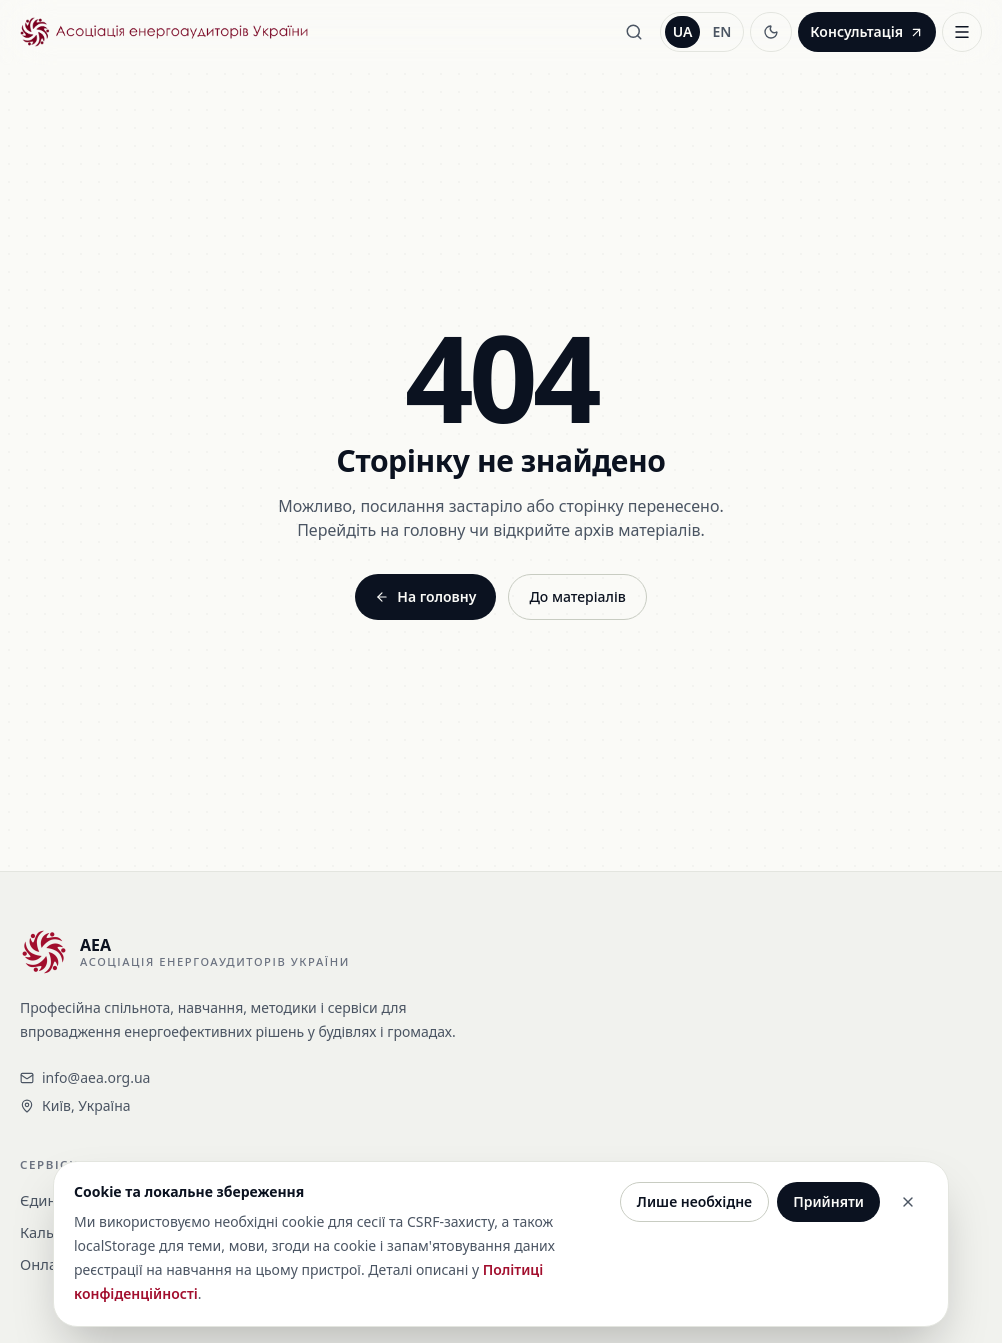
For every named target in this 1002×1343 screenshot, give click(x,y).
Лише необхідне (694, 1201)
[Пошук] (634, 32)
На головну (425, 596)
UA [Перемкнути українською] (683, 31)
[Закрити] (908, 1202)
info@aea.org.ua (85, 1077)
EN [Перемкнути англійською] (721, 31)
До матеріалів (577, 596)
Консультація (867, 31)
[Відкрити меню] (962, 32)
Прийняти (828, 1201)
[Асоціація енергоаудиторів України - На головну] (164, 32)
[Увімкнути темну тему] (771, 32)
